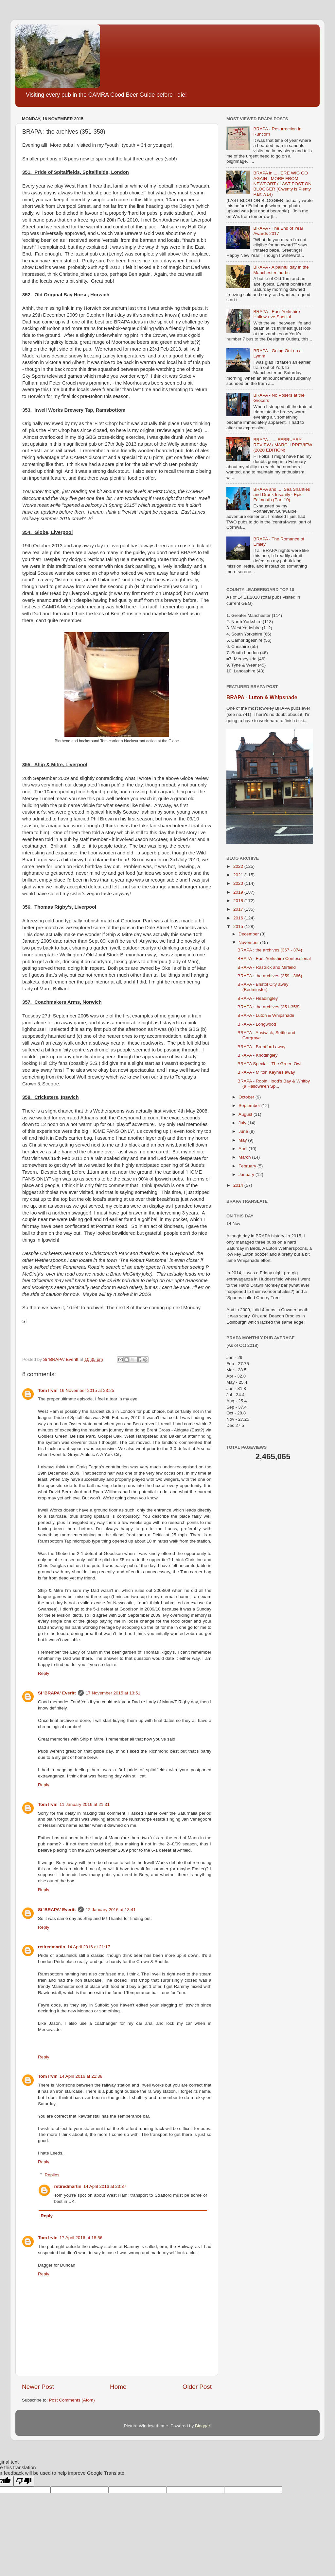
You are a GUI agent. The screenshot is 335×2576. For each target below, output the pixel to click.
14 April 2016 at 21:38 (81, 2076)
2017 (238, 909)
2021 (238, 874)
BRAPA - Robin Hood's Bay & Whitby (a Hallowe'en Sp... (274, 1084)
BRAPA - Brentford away (262, 1046)
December (249, 934)
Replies (52, 2174)
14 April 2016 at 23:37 (104, 2186)
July (243, 1122)
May (243, 1140)
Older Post (197, 2386)
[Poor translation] (23, 2481)
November (249, 942)
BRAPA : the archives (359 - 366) (270, 975)
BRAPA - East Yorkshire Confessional (274, 958)
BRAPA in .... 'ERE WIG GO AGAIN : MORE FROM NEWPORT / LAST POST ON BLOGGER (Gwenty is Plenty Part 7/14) (282, 184)
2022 (238, 866)
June (243, 1131)
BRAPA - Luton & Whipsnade (261, 697)
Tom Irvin (48, 1390)
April (243, 1148)
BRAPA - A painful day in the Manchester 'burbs (281, 270)
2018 (238, 900)
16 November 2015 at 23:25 (87, 1390)
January (247, 1174)
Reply (43, 1673)
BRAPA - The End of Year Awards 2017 (278, 231)
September (249, 1105)
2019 (238, 892)
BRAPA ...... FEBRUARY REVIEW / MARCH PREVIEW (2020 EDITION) (282, 445)
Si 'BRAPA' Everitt (57, 1693)
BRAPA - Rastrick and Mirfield (267, 967)
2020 (238, 883)
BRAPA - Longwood (257, 1024)
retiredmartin (51, 1946)
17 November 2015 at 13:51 (113, 1693)
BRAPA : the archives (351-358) (269, 1006)
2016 (238, 918)
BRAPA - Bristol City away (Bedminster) (263, 987)
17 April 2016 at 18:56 (81, 2237)
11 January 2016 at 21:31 (85, 1804)
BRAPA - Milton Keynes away (266, 1072)
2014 (238, 1185)
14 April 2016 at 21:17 (88, 1946)
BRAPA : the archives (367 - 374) (270, 950)
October (247, 1097)
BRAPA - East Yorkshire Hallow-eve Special (276, 314)
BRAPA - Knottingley (258, 1055)
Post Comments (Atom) (72, 2400)
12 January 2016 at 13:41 (111, 1909)
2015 (238, 926)
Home (118, 2386)
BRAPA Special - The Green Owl (269, 1063)
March (245, 1157)
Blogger (202, 2425)
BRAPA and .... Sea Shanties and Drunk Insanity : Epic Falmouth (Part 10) (281, 494)
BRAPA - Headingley (258, 998)
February (247, 1166)
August (246, 1114)
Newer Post (38, 2386)
